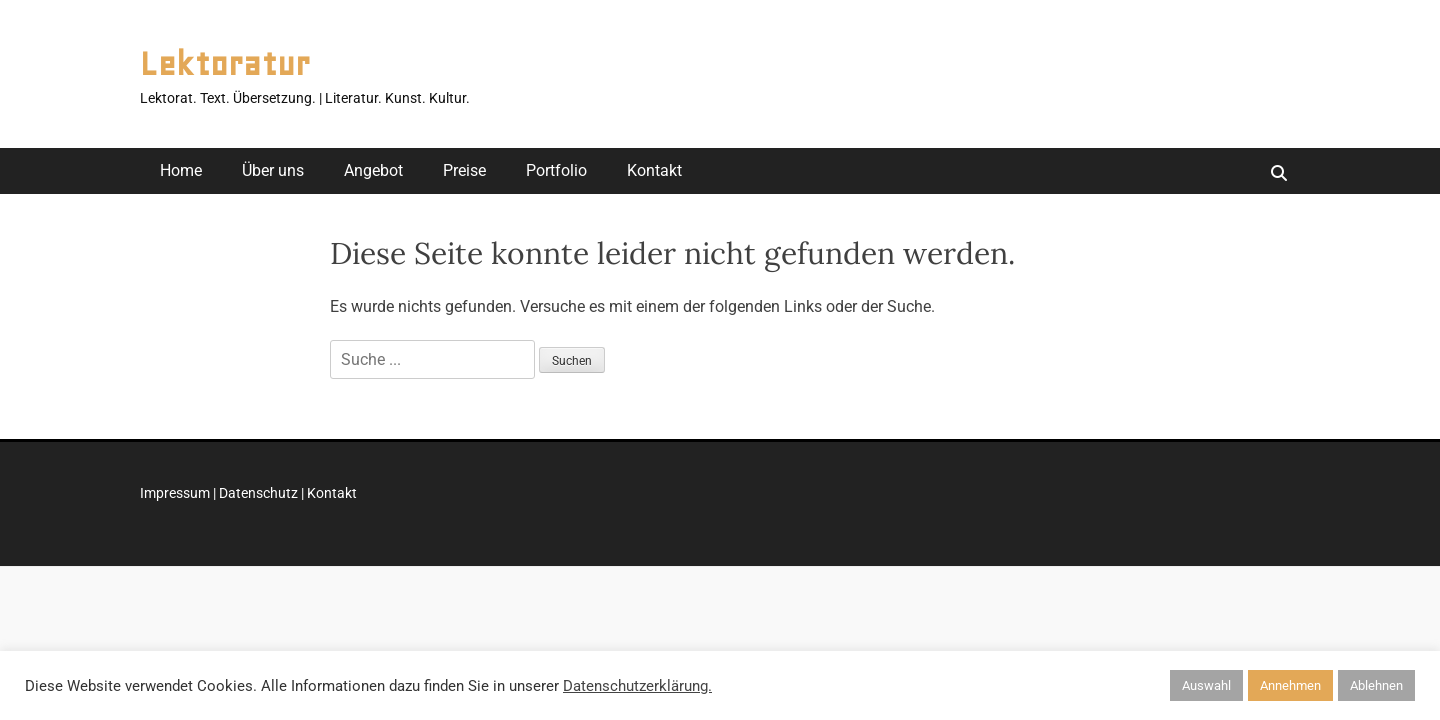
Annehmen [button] (1290, 685)
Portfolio (556, 170)
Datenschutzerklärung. (637, 686)
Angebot (373, 170)
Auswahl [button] (1206, 685)
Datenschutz (258, 493)
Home (181, 170)
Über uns (273, 170)
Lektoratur (225, 64)
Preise (464, 170)
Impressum (175, 493)
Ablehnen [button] (1376, 685)
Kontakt (654, 170)
